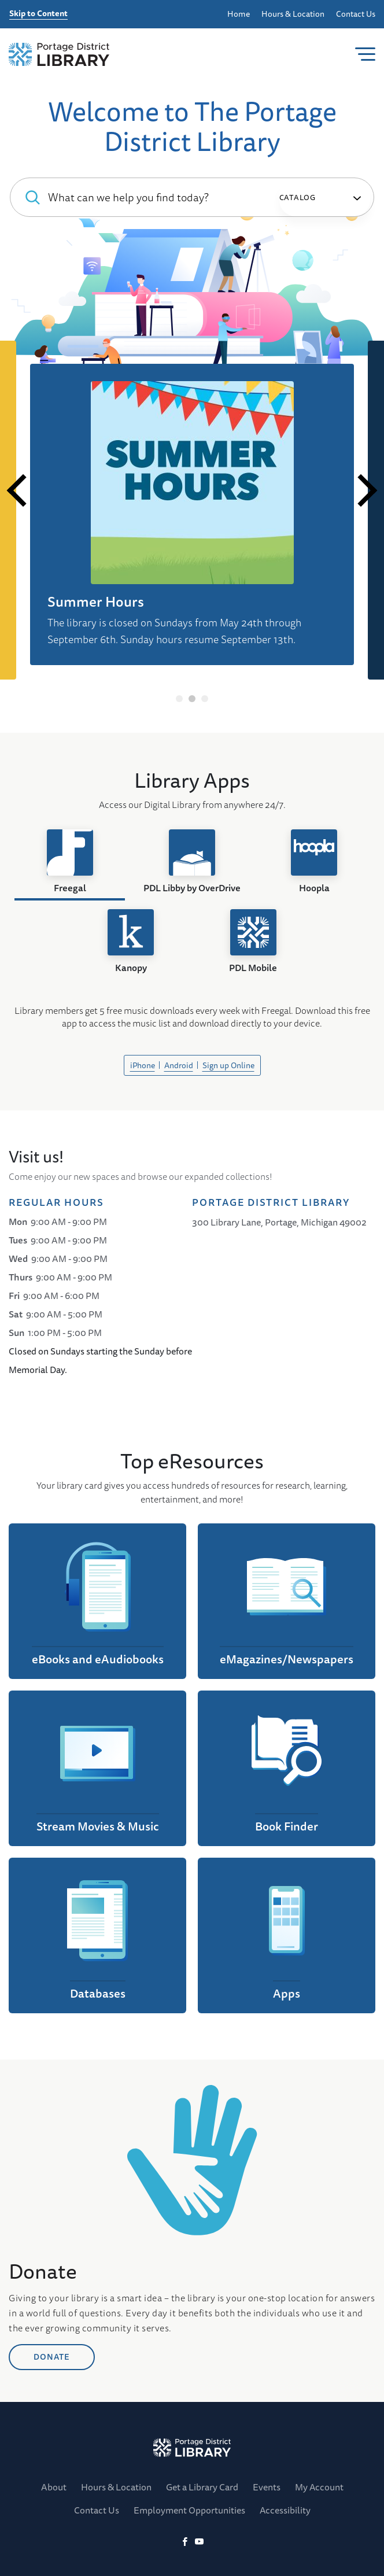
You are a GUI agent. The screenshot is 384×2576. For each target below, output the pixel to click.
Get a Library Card (202, 2486)
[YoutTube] (199, 2542)
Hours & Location (292, 14)
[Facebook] (185, 2542)
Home (238, 14)
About (54, 2486)
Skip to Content (38, 14)
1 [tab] (180, 698)
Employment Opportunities (189, 2510)
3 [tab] (205, 698)
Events (266, 2486)
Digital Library (108, 633)
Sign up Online (228, 1065)
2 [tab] (192, 698)
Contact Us (355, 14)
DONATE (52, 2424)
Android (178, 1065)
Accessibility (285, 2510)
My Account (319, 2486)
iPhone (142, 1065)
